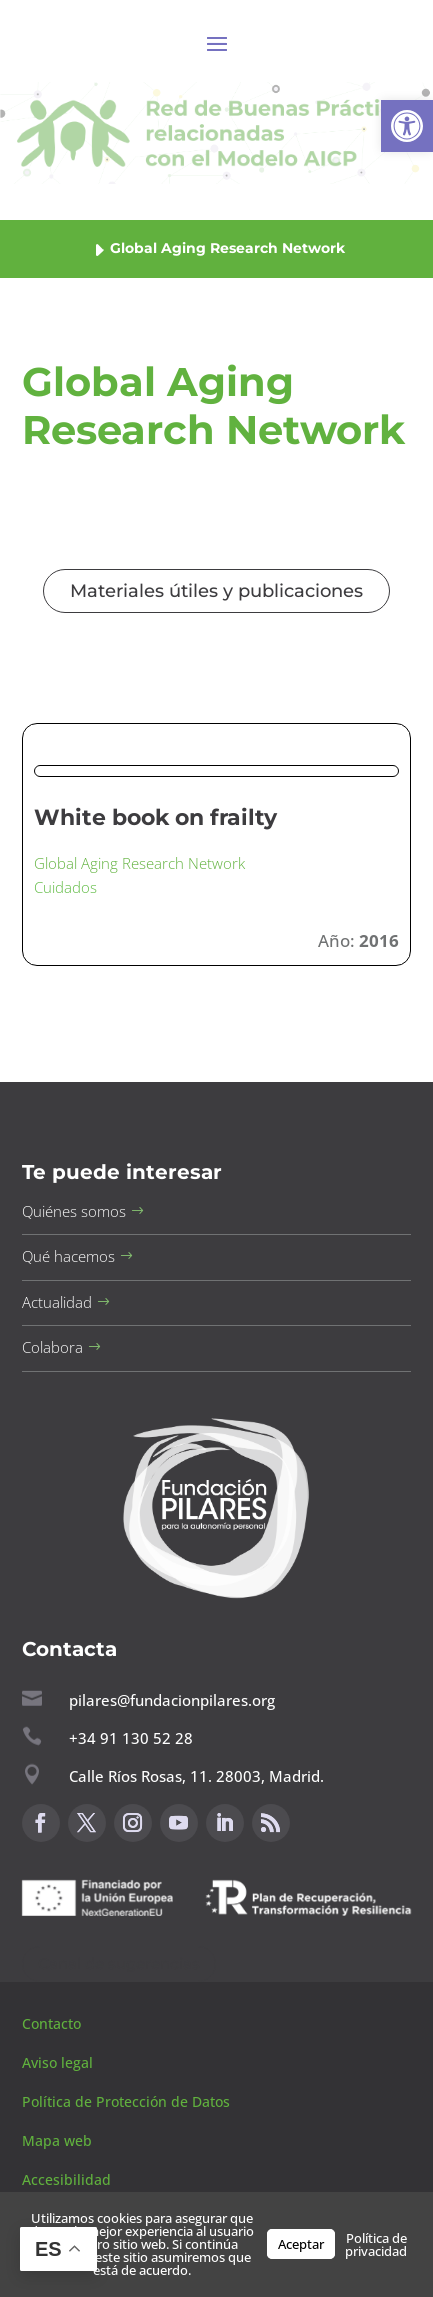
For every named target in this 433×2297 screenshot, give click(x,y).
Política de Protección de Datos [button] (128, 2101)
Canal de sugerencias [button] (119, 1963)
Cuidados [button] (65, 887)
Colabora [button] (52, 1347)
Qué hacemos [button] (68, 1256)
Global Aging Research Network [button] (139, 863)
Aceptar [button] (301, 2244)
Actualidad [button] (57, 1302)
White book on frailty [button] (155, 817)
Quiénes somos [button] (74, 1211)
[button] (407, 126)
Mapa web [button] (57, 2140)
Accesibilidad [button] (66, 2179)
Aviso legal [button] (59, 2062)
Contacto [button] (53, 2023)
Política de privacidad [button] (376, 2244)
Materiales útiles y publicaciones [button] (216, 591)
